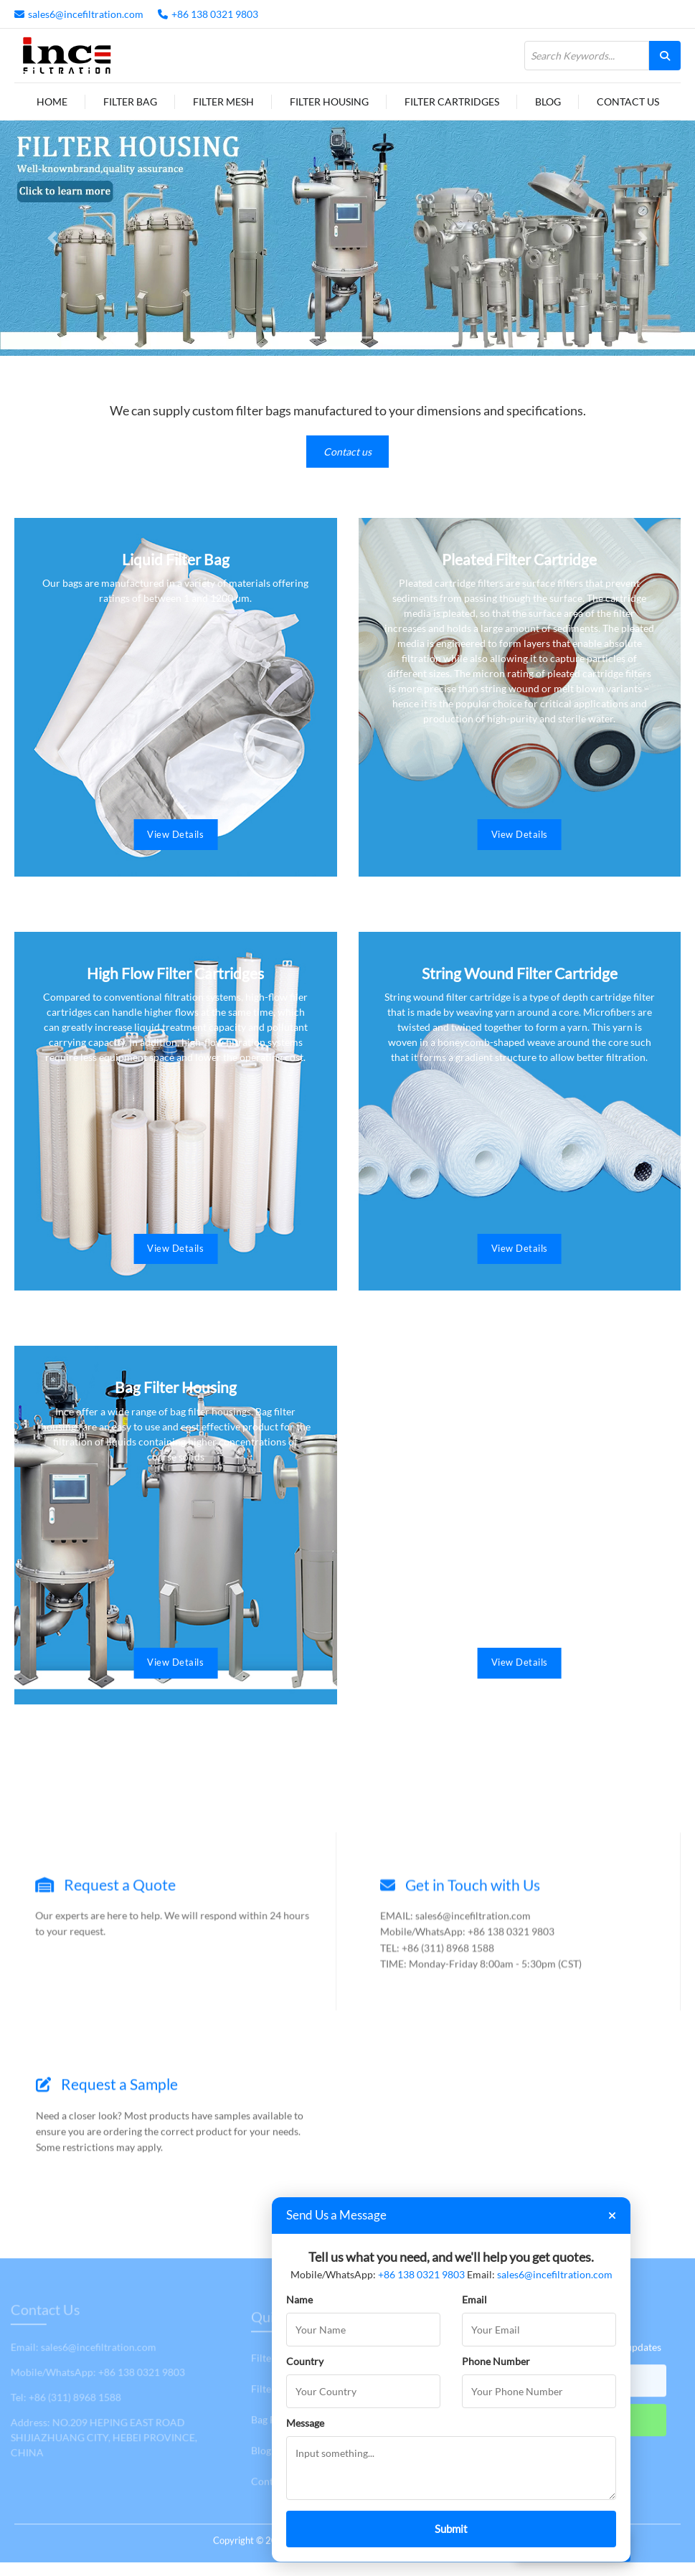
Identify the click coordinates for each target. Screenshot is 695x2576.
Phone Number (496, 2361)
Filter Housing (329, 101)
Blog (548, 101)
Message (305, 2423)
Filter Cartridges (452, 101)
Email (474, 2299)
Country (304, 2361)
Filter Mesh (223, 101)
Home (52, 101)
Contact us (347, 451)
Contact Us (628, 101)
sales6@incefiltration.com (85, 14)
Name (299, 2299)
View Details (175, 831)
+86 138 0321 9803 (214, 14)
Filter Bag (130, 101)
